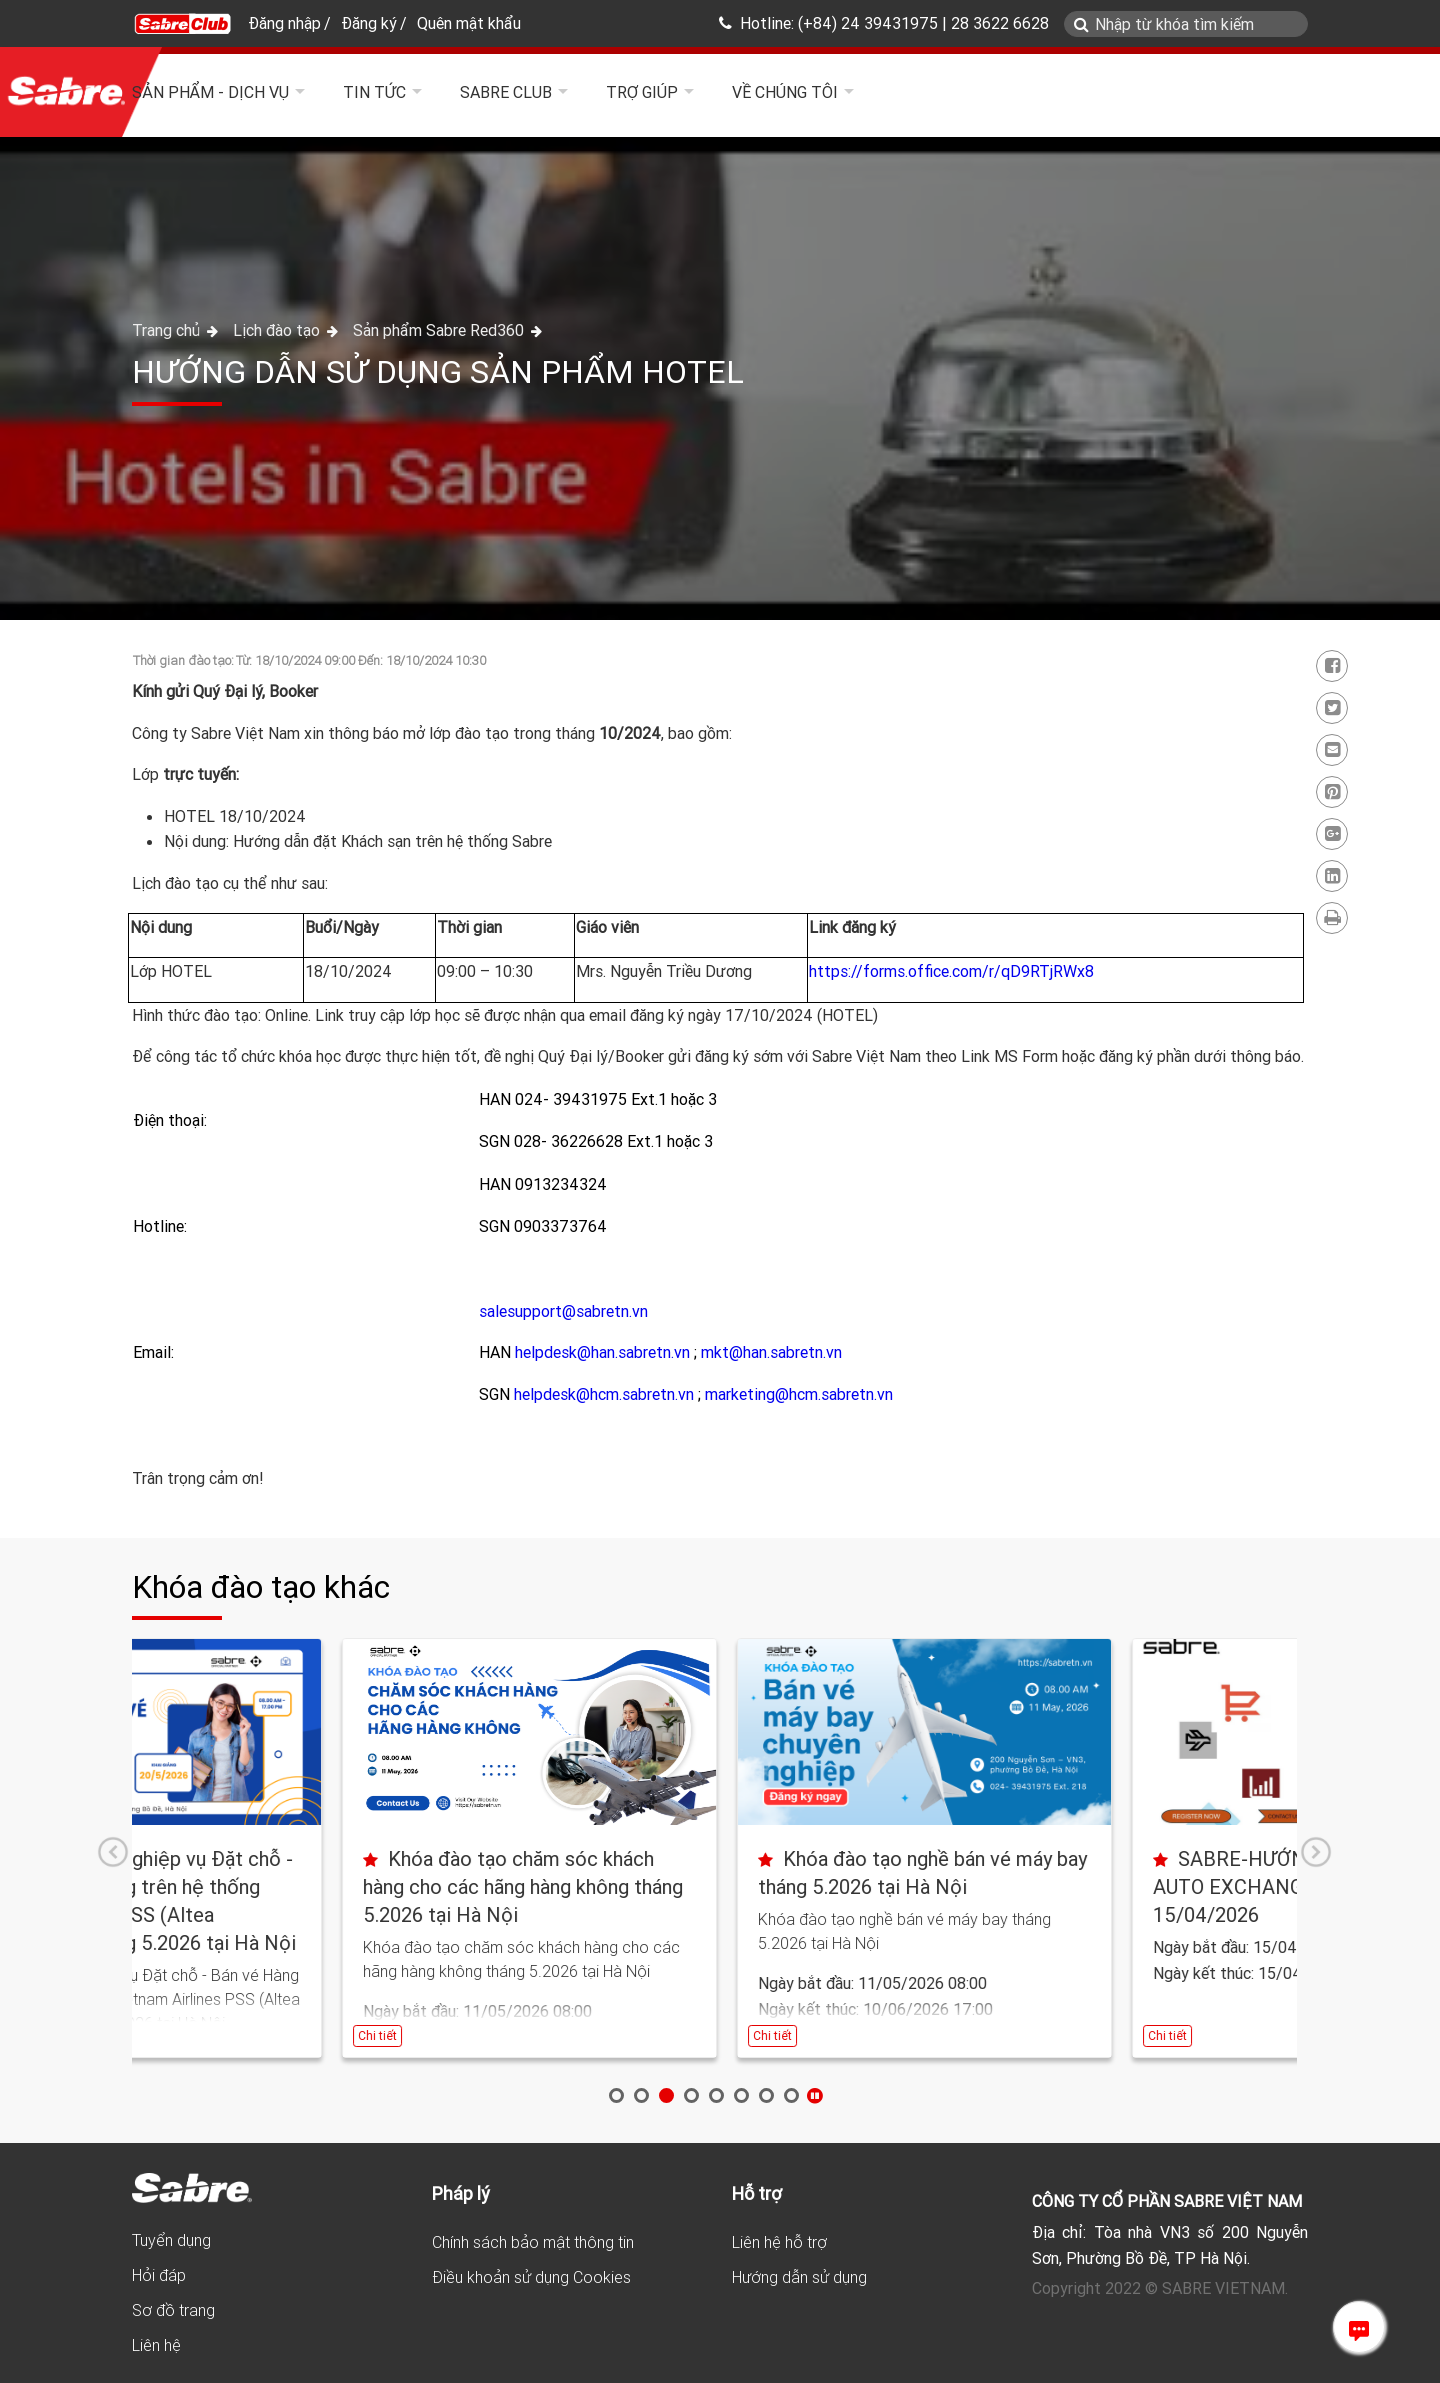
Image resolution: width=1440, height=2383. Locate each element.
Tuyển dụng (171, 2240)
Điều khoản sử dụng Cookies (531, 2277)
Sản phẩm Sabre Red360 (438, 330)
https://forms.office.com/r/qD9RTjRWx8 (951, 971)
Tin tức (374, 92)
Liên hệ (156, 2345)
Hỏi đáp (159, 2275)
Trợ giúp (642, 92)
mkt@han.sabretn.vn (771, 1352)
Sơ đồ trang (173, 2310)
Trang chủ (168, 330)
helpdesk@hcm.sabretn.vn (604, 1394)
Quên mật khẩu (469, 23)
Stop (814, 2095)
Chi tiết (167, 2035)
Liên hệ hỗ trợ (779, 2242)
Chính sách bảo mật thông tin (533, 2242)
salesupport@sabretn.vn (563, 1311)
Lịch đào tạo (278, 330)
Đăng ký (369, 23)
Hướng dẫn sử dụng (799, 2277)
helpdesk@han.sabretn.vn (602, 1352)
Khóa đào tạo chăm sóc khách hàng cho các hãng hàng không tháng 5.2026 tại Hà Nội (708, 1886)
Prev (113, 1852)
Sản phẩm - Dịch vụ (210, 92)
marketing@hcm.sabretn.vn (799, 1394)
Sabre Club (506, 92)
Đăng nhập (284, 23)
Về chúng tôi (785, 92)
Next (1316, 1852)
